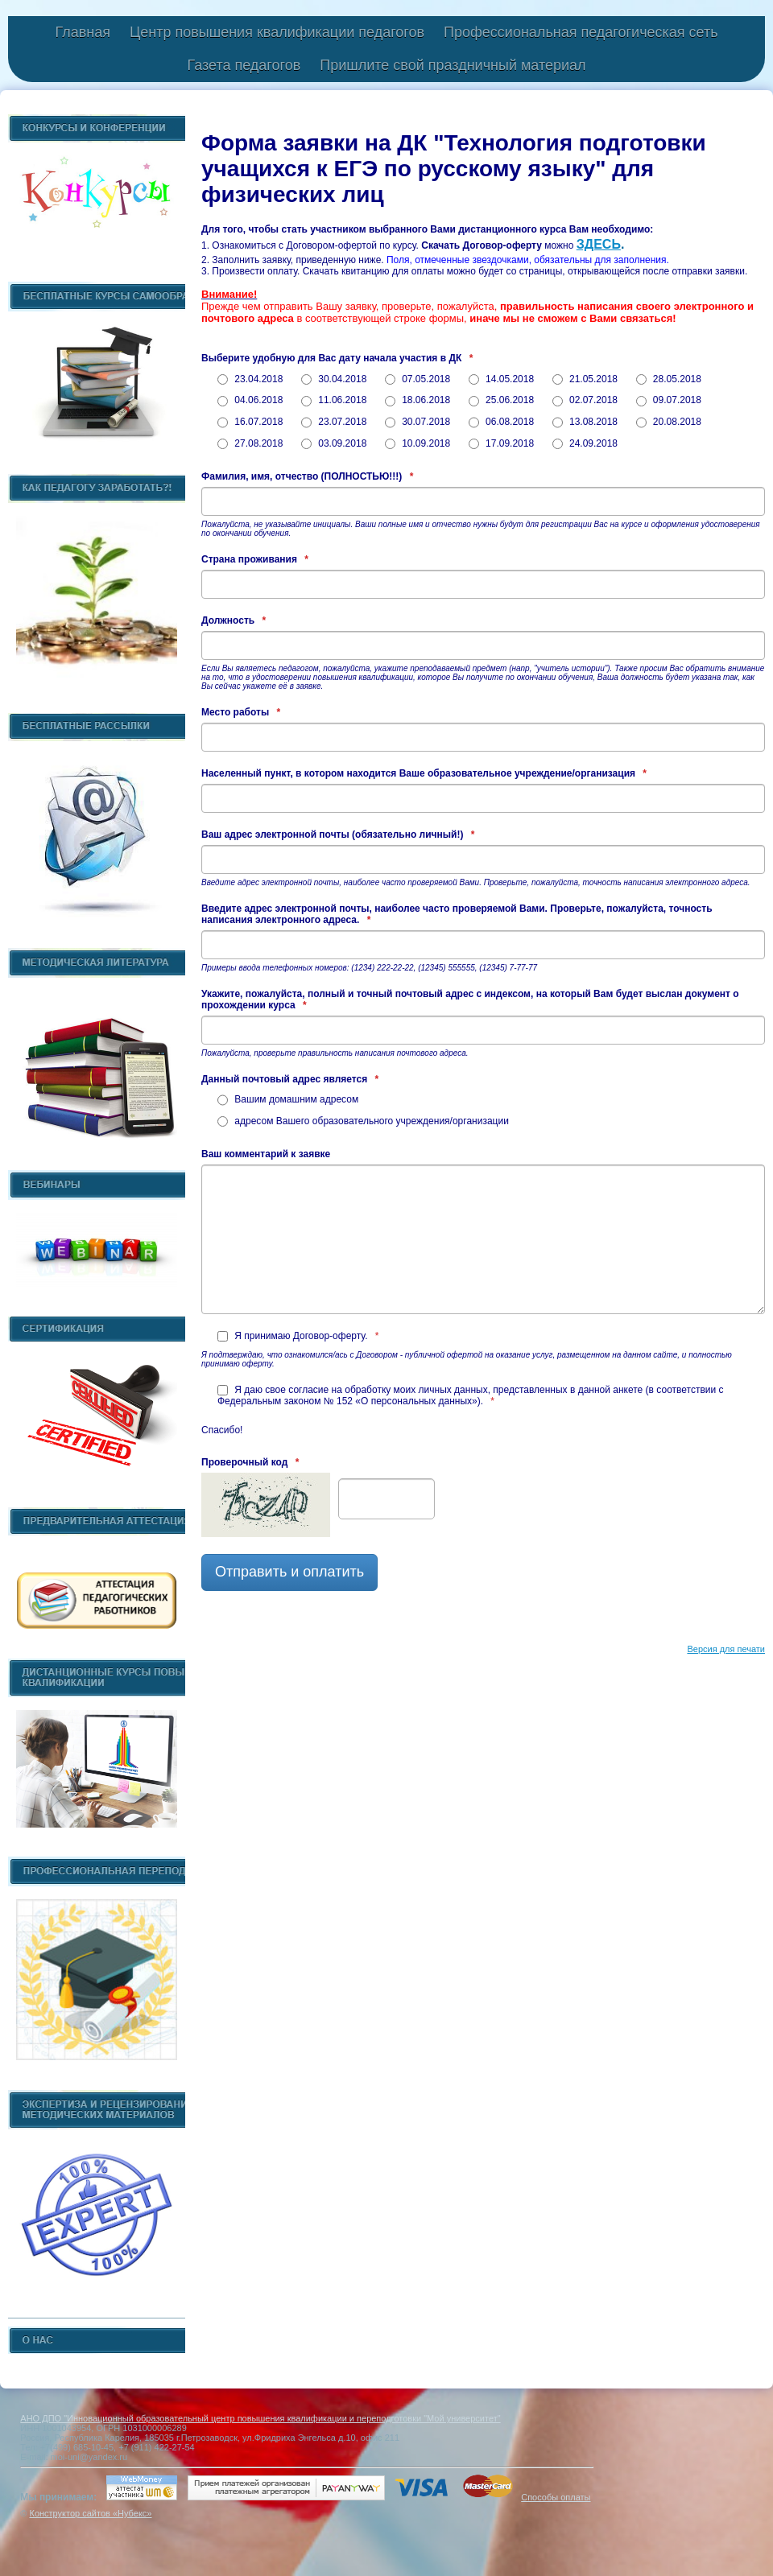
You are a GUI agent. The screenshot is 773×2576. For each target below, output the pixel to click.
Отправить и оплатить (289, 1572)
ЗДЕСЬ (599, 244)
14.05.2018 (501, 379)
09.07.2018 (668, 400)
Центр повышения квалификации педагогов (277, 32)
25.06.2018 (501, 400)
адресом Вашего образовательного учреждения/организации (363, 1121)
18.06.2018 (417, 400)
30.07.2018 (417, 421)
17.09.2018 (501, 443)
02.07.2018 (585, 400)
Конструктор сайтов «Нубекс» (90, 2513)
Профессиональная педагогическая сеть (581, 32)
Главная (82, 32)
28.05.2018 (668, 379)
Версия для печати (726, 1649)
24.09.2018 (585, 443)
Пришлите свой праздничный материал (452, 65)
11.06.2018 (333, 400)
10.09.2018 (417, 443)
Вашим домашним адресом (287, 1099)
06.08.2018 (501, 421)
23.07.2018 (333, 421)
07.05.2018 (417, 379)
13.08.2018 (585, 421)
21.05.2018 (585, 379)
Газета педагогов (243, 65)
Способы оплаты (555, 2497)
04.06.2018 (250, 400)
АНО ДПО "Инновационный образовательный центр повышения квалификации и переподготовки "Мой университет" (260, 2418)
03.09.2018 (333, 443)
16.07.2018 (250, 421)
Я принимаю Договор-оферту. (298, 1336)
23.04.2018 (250, 379)
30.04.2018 (333, 379)
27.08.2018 (250, 443)
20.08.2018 (668, 421)
